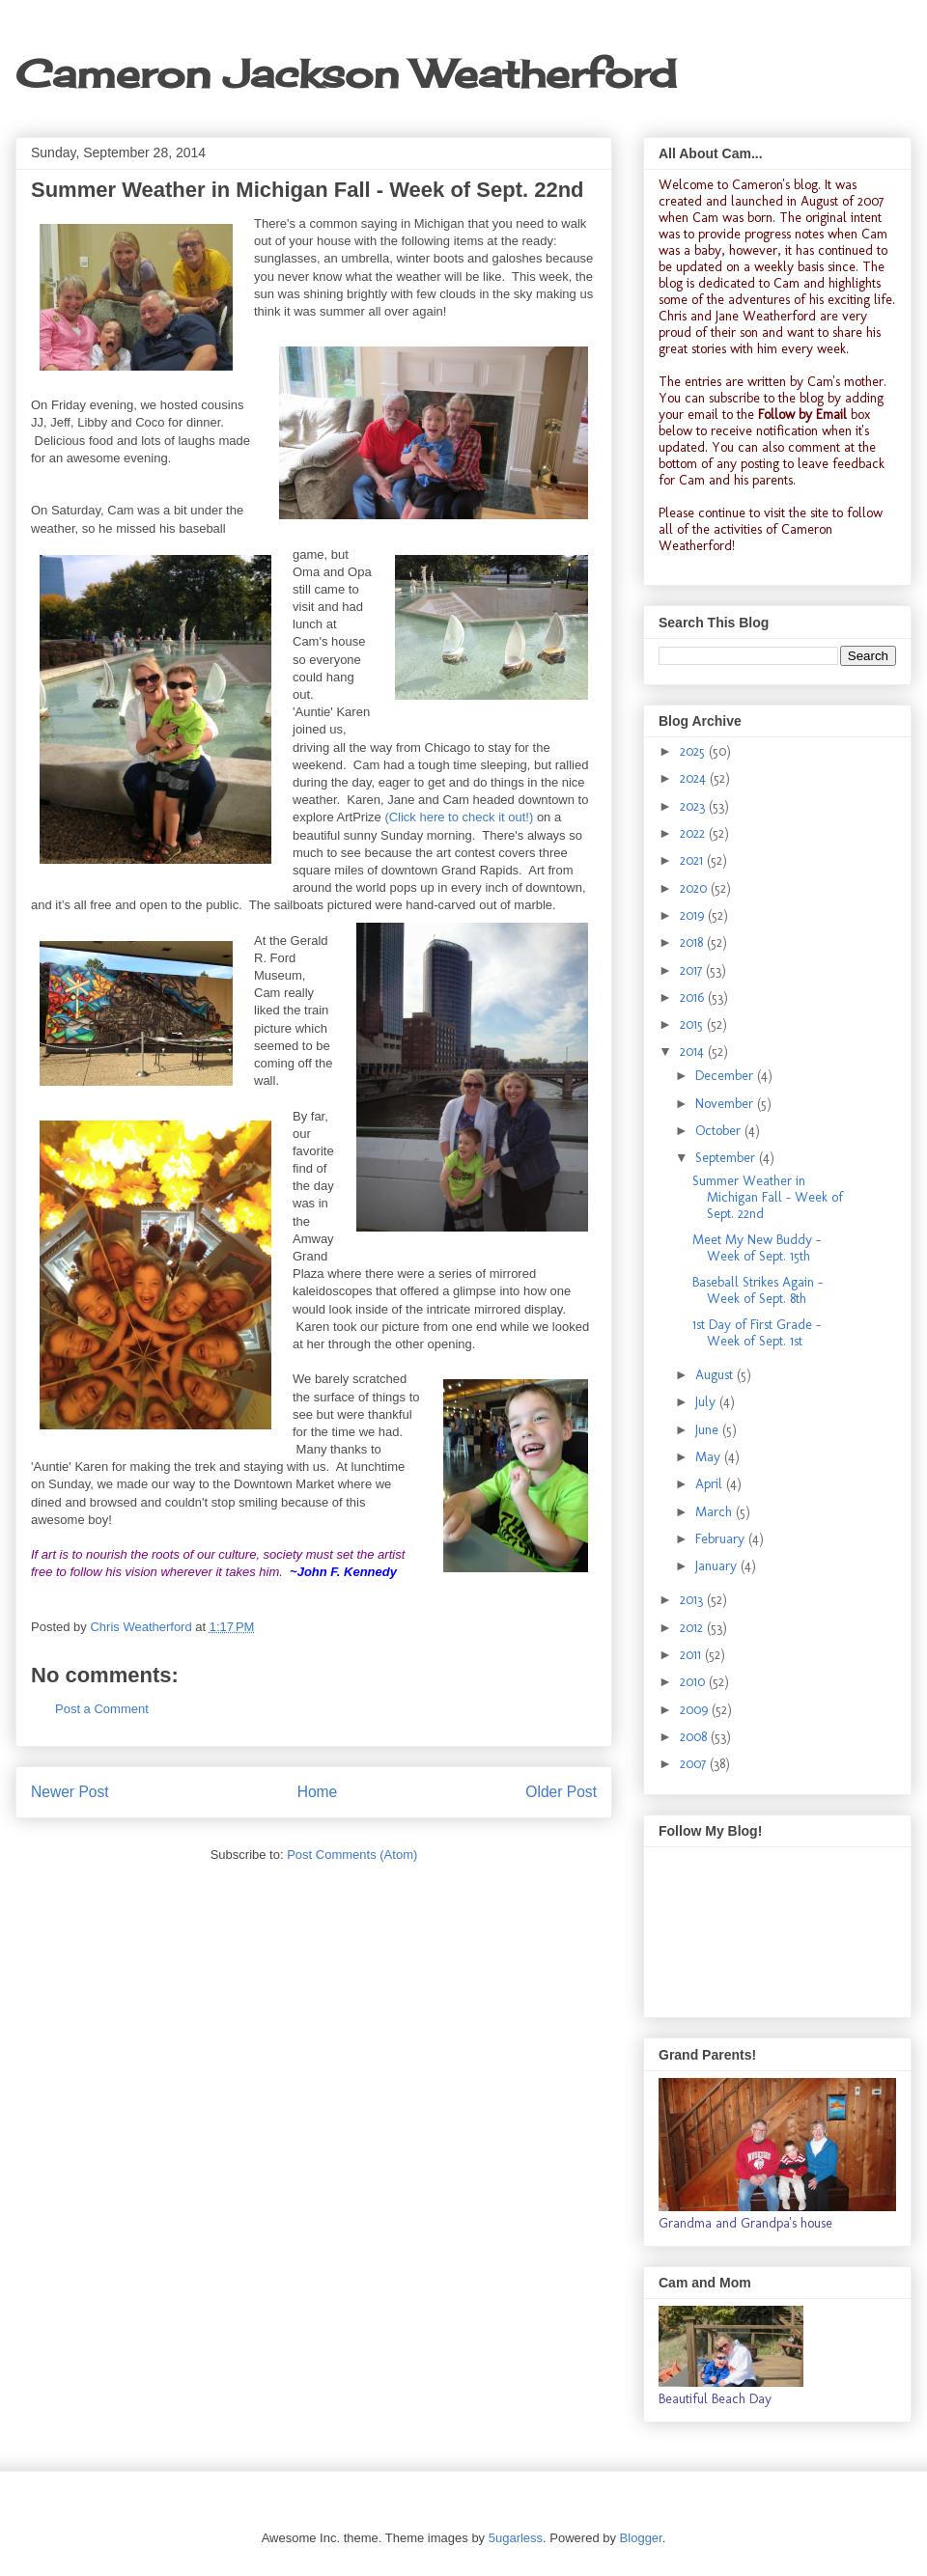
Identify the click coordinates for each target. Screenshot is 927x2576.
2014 (694, 1051)
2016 (694, 997)
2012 (693, 1628)
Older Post (561, 1792)
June (708, 1430)
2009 (696, 1710)
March (715, 1512)
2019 (694, 915)
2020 (695, 888)
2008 (695, 1737)
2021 (693, 860)
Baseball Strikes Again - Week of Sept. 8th (757, 1290)
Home (317, 1792)
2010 (694, 1682)
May (709, 1457)
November (726, 1103)
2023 (694, 806)
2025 (694, 751)
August (716, 1375)
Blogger (641, 2538)
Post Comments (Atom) (352, 1854)
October (719, 1130)
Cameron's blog (775, 185)
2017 (693, 970)
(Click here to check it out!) (458, 817)
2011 (692, 1655)
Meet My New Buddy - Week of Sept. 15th (756, 1248)
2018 (693, 942)
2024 (695, 778)
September (727, 1158)
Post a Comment (102, 1709)
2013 (693, 1600)
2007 (695, 1764)
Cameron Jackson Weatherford (345, 73)
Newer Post (70, 1792)
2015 (693, 1024)
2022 (694, 833)
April (710, 1484)
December (726, 1075)
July (707, 1402)
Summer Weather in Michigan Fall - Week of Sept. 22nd (767, 1197)
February (721, 1539)
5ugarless (516, 2538)
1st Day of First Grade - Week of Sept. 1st (756, 1332)
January (718, 1566)
